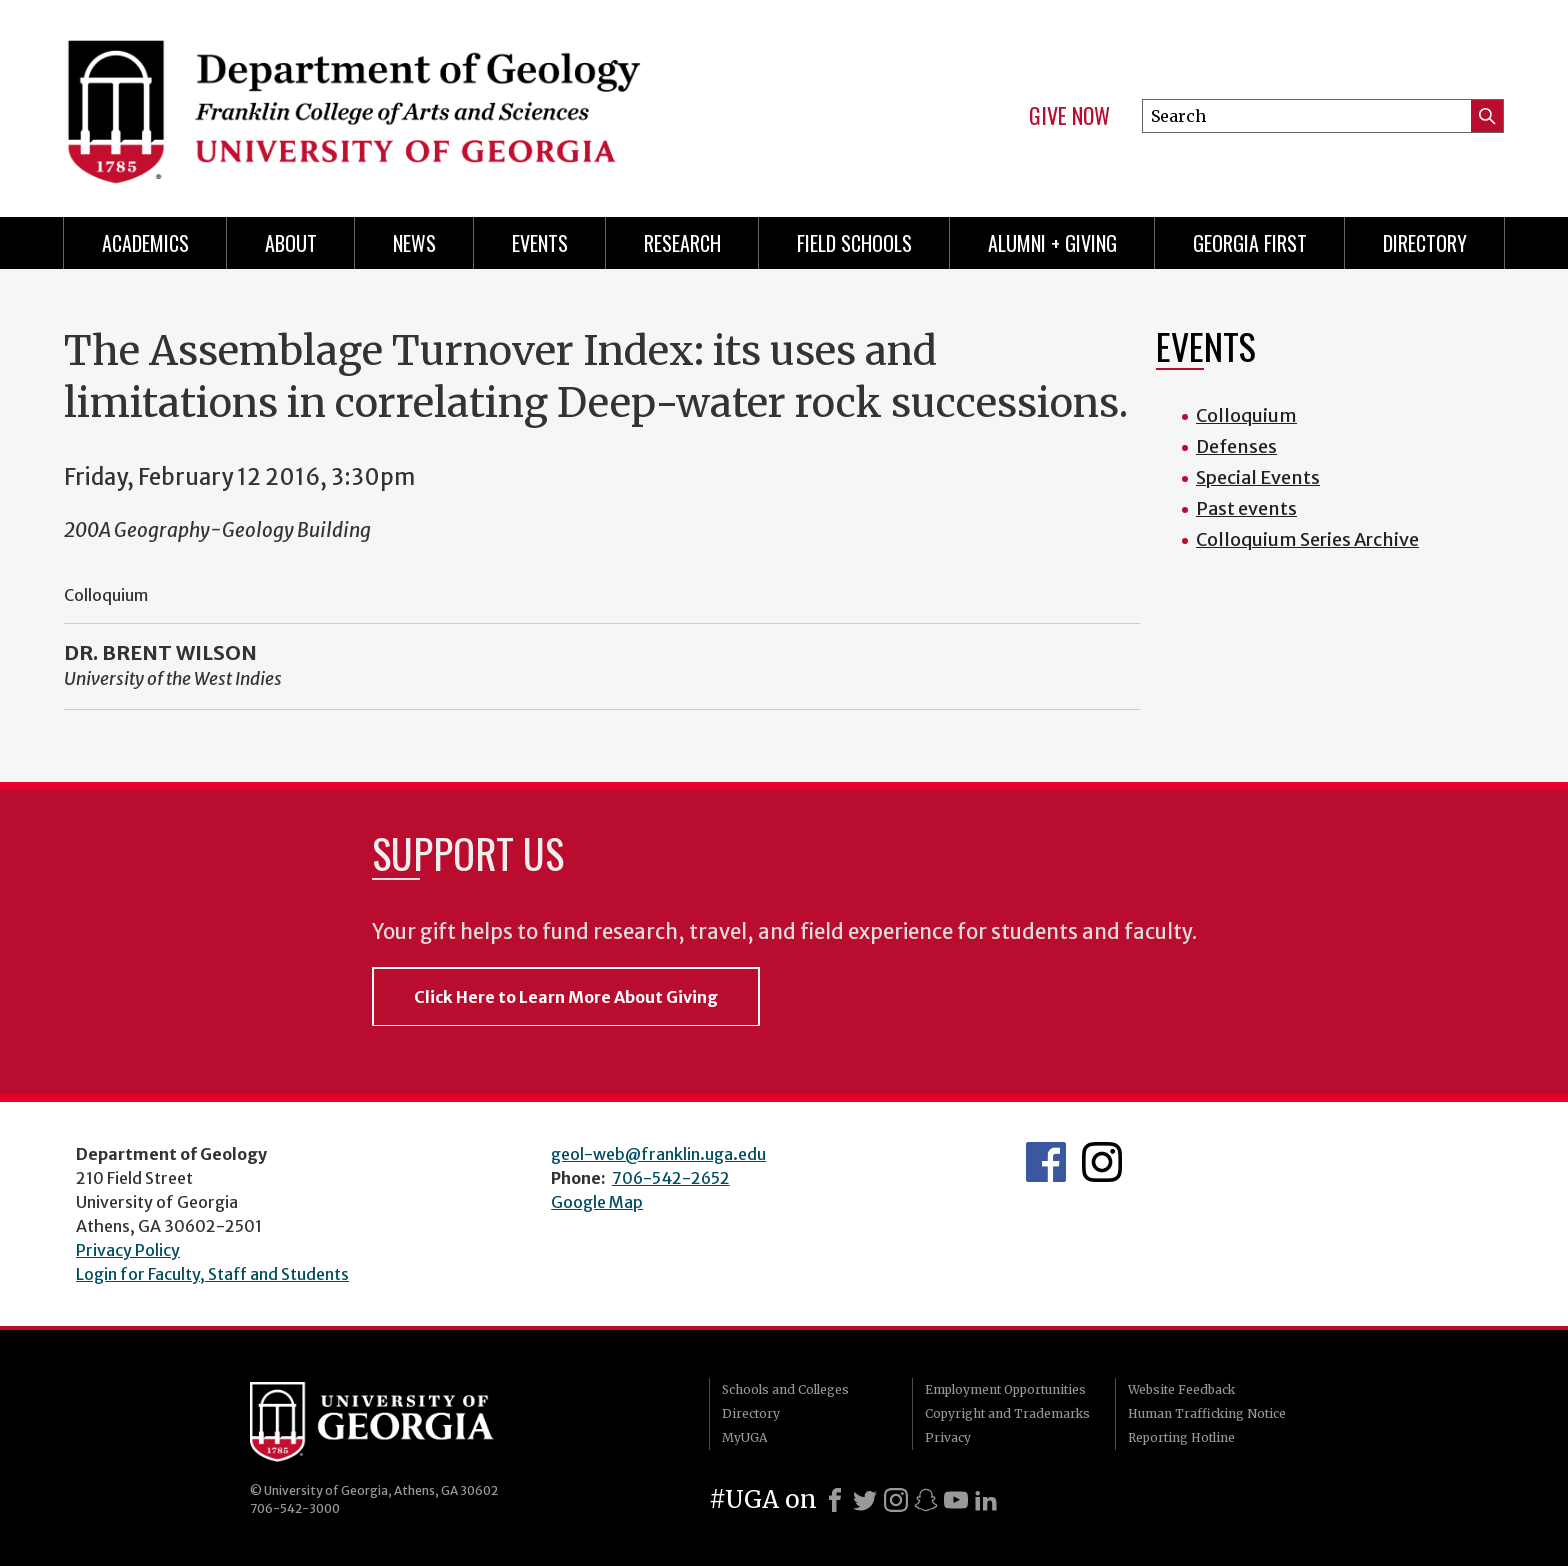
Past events (1246, 508)
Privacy (948, 1437)
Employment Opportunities (1005, 1389)
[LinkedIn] (986, 1500)
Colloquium (1246, 415)
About (291, 243)
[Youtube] (956, 1500)
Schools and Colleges (785, 1389)
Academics (145, 243)
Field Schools (854, 243)
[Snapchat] (926, 1500)
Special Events (1258, 477)
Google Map (597, 1202)
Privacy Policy (128, 1250)
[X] (865, 1500)
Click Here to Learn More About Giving (566, 997)
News (414, 243)
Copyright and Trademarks (1007, 1413)
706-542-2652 (671, 1178)
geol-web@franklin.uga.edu (658, 1154)
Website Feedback (1181, 1389)
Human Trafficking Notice (1207, 1413)
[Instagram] (896, 1500)
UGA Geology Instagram (1102, 1162)
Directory (1425, 243)
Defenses (1236, 446)
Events (540, 243)
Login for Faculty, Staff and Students (212, 1274)
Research (682, 243)
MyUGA (744, 1437)
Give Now (1069, 116)
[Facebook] (835, 1500)
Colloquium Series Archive (1307, 539)
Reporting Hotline (1181, 1437)
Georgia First (1250, 243)
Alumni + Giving (1052, 243)
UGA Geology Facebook (1046, 1162)
